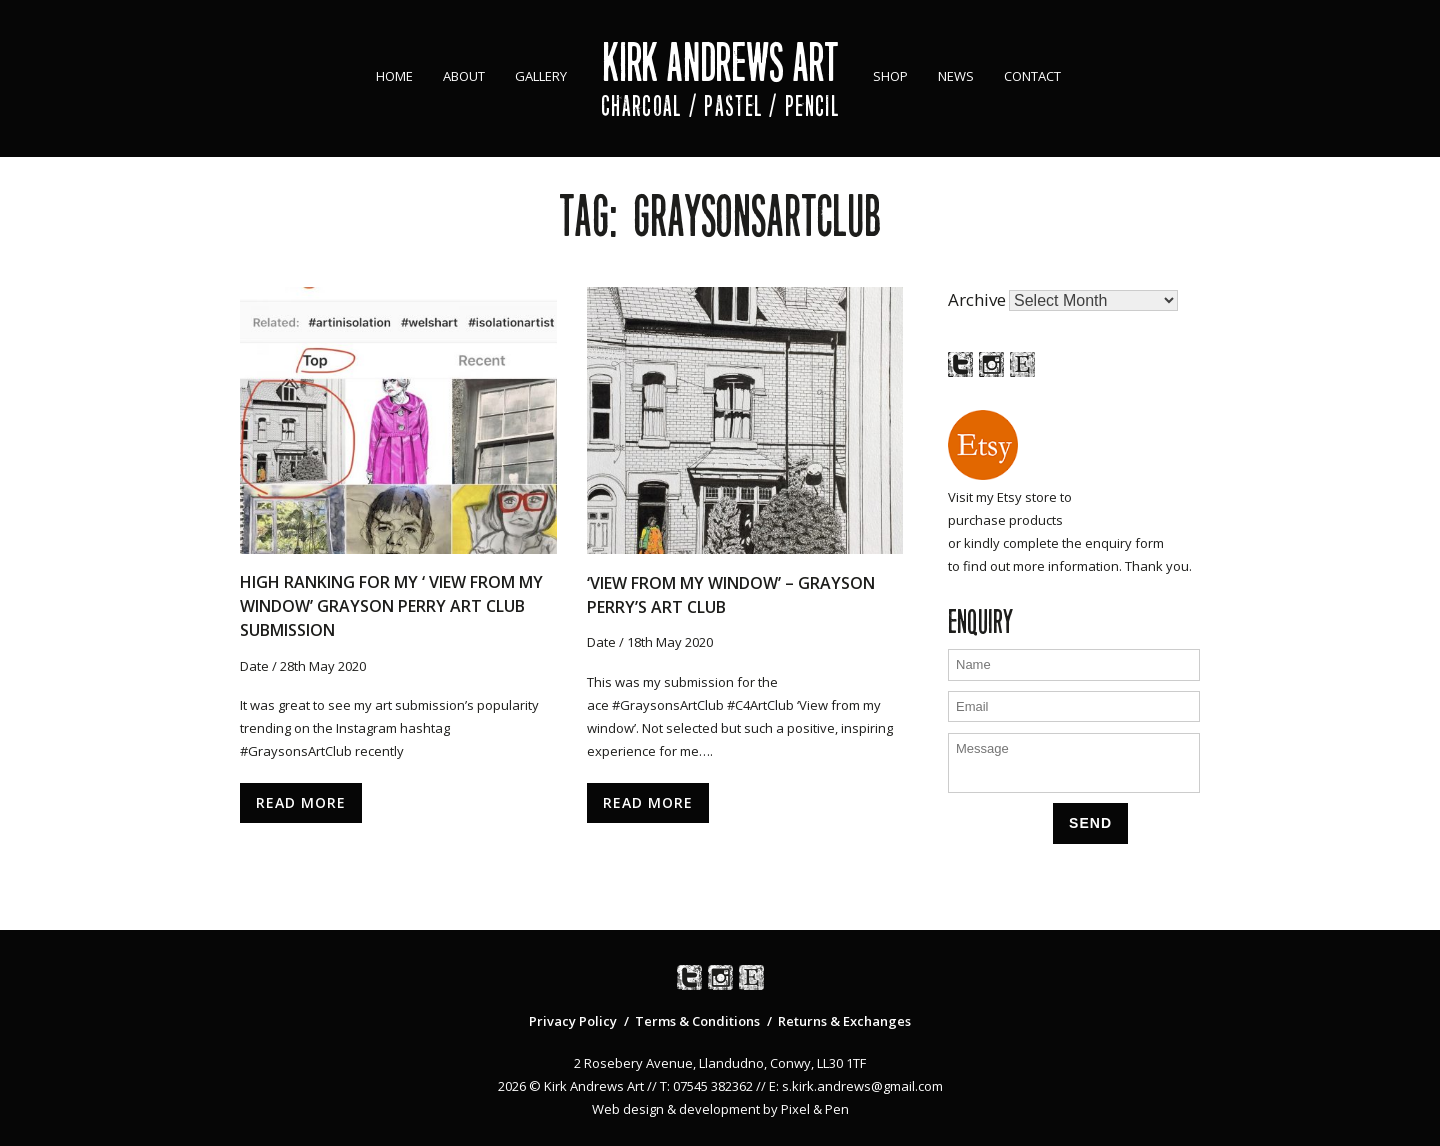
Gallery (541, 76)
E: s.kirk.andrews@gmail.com (856, 1086)
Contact (1032, 76)
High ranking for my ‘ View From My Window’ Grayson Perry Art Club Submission (391, 606)
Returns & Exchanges (844, 1021)
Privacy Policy (573, 1021)
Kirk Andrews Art (720, 62)
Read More (301, 802)
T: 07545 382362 (706, 1086)
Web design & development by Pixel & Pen (720, 1109)
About (464, 76)
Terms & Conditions (697, 1021)
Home (394, 76)
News (956, 76)
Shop (890, 76)
